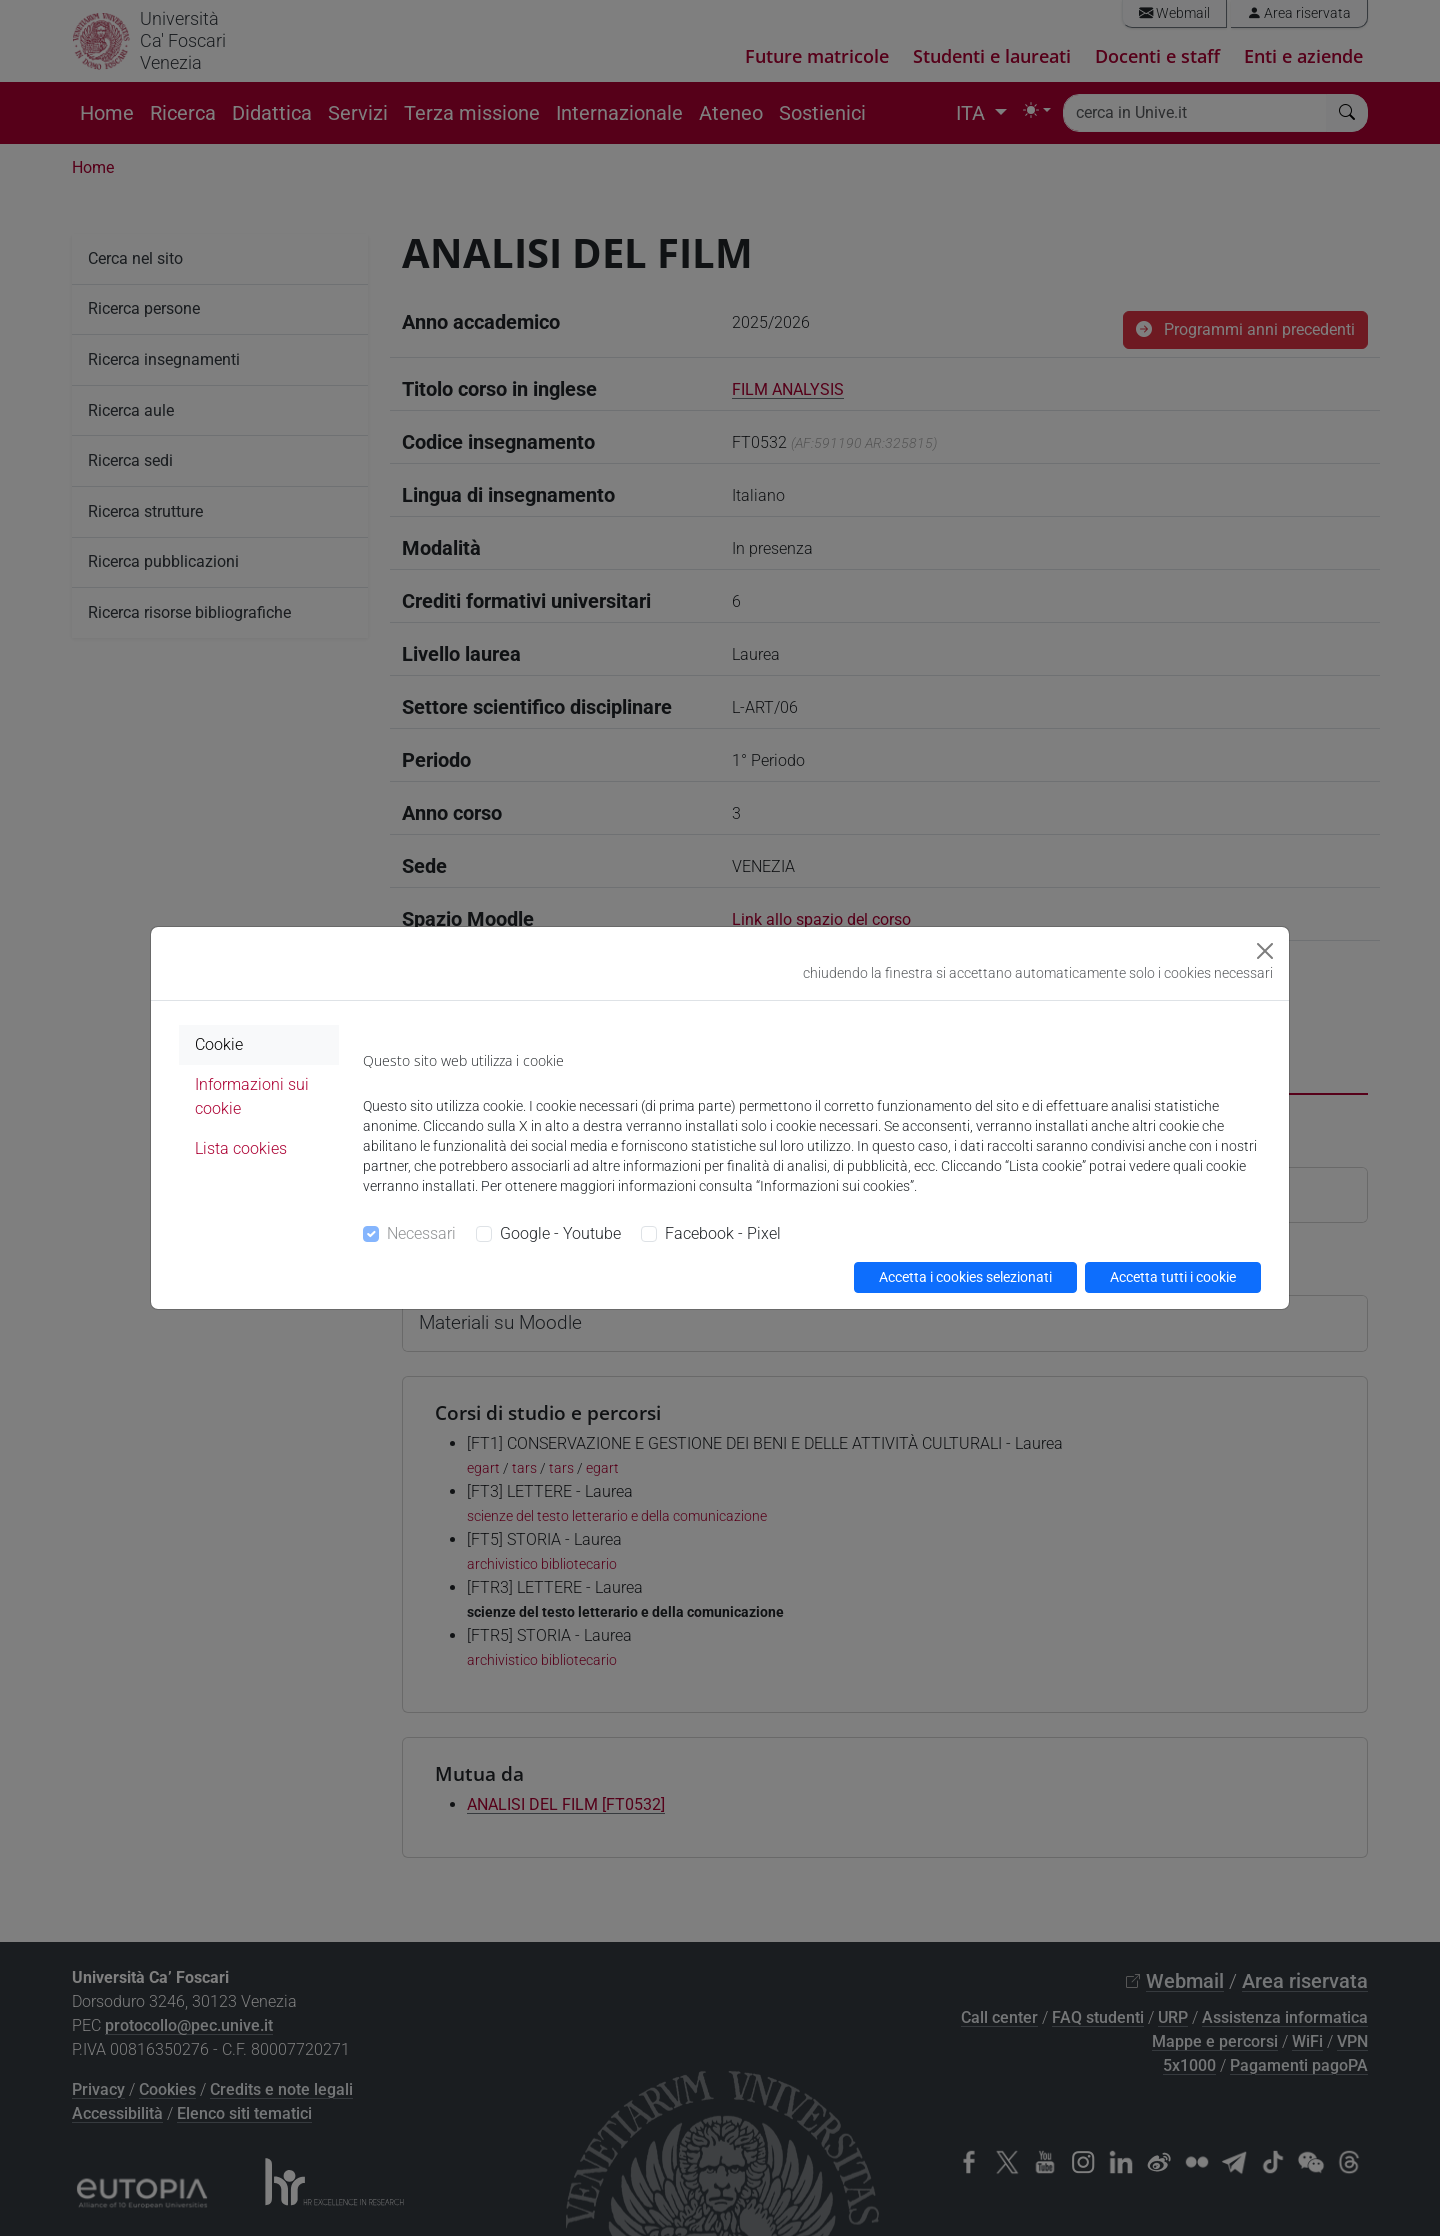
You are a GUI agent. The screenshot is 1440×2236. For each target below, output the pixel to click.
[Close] (1265, 951)
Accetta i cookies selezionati (965, 1277)
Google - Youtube (560, 1233)
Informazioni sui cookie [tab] (252, 1096)
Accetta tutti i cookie (1173, 1277)
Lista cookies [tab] (241, 1148)
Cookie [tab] (219, 1044)
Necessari (421, 1233)
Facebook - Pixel (723, 1233)
